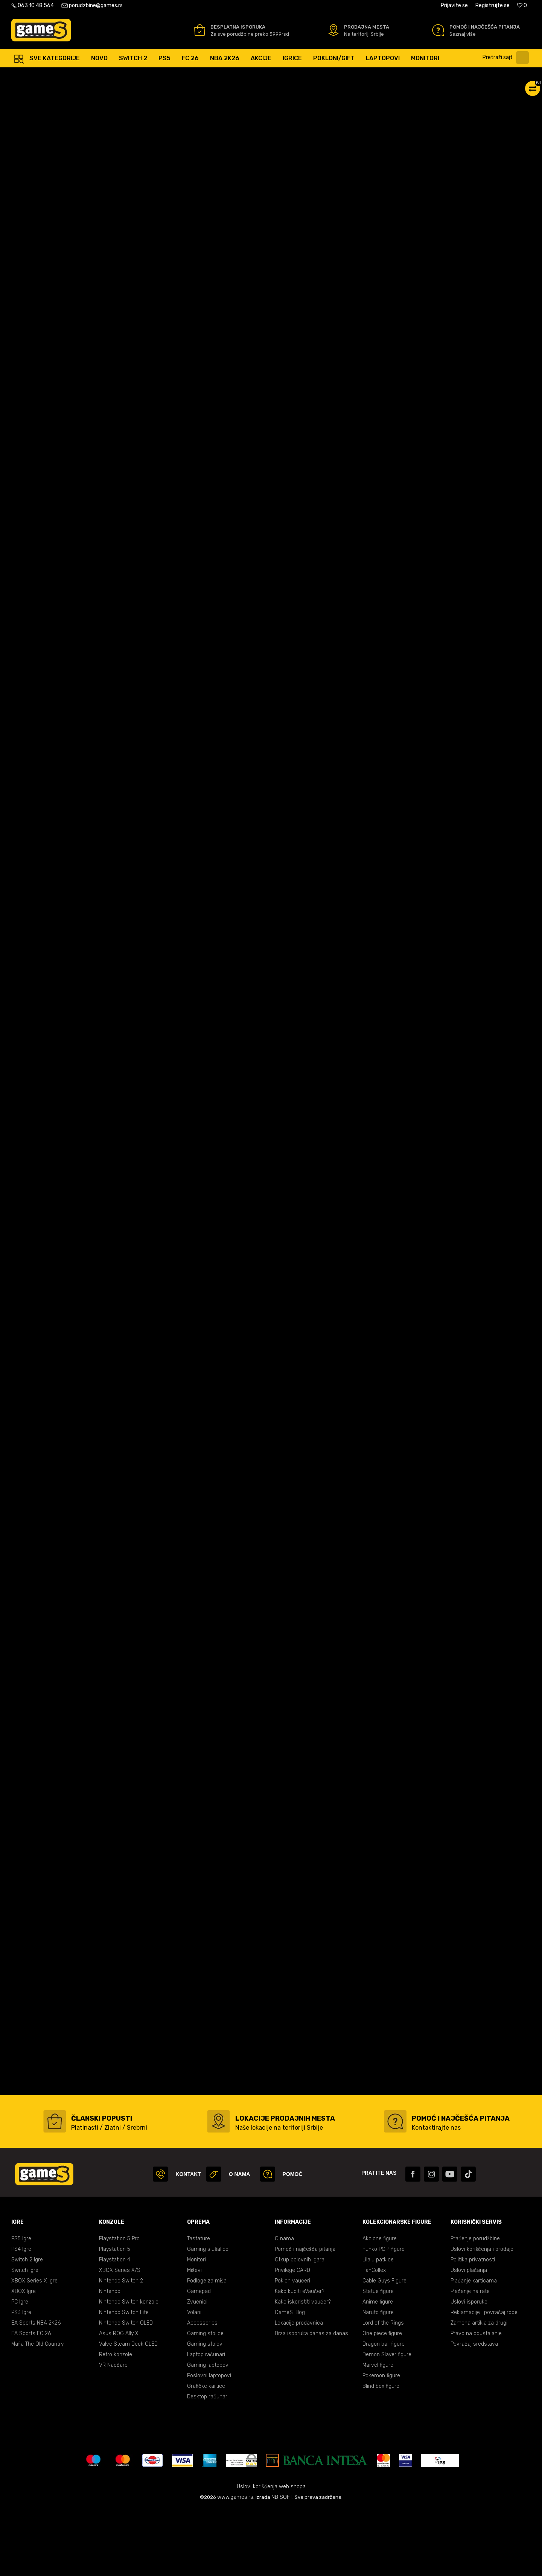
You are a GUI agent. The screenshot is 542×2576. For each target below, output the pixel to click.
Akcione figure (379, 2305)
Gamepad (199, 2358)
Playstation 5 (114, 2316)
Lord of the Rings (383, 2390)
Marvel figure (377, 2432)
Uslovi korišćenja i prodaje (482, 2316)
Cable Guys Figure (384, 2348)
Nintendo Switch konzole (128, 2369)
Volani (194, 2379)
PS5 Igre (21, 2305)
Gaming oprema (108, 75)
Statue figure (378, 2358)
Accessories (202, 2390)
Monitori (196, 2326)
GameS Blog (290, 2379)
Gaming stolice (205, 2400)
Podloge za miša (207, 2348)
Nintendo (109, 2358)
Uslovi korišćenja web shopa (271, 2553)
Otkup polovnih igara (299, 2326)
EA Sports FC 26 (31, 2400)
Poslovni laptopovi (209, 2442)
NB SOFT (281, 2564)
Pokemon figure (381, 2442)
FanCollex (374, 2337)
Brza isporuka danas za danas (311, 2400)
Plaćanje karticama (474, 2348)
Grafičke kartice (206, 2453)
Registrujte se (492, 5)
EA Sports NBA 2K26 (36, 2390)
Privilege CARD (292, 2337)
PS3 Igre (21, 2379)
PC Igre (19, 2369)
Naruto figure (378, 2379)
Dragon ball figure (383, 2411)
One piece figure (382, 2400)
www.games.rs (235, 2564)
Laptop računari (206, 2421)
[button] (507, 57)
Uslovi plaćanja (469, 2337)
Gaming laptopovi (208, 2432)
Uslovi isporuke (469, 2369)
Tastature (198, 2305)
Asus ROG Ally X (119, 2400)
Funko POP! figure (383, 2316)
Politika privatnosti (473, 2326)
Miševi (194, 2337)
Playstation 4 (114, 2326)
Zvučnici (197, 2369)
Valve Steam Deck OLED (128, 2411)
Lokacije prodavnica (299, 2390)
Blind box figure (380, 2453)
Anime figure (377, 2369)
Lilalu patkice (378, 2326)
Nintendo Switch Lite (124, 2379)
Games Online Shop (33, 75)
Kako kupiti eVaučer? (299, 2358)
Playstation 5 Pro (119, 2305)
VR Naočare (113, 2432)
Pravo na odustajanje (476, 2400)
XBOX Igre (23, 2358)
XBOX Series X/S (119, 2337)
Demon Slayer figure (386, 2421)
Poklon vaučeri (292, 2348)
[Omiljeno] (522, 5)
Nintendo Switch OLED (126, 2390)
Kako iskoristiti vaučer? (303, 2369)
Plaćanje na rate (470, 2358)
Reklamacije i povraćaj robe (484, 2379)
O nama (284, 2305)
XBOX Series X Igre (34, 2348)
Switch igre (24, 2337)
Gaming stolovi (205, 2411)
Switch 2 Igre (27, 2326)
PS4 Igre (21, 2316)
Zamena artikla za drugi (479, 2390)
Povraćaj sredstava (474, 2411)
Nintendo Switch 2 (121, 2348)
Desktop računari (207, 2463)
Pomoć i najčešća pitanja (305, 2316)
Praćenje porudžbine (475, 2305)
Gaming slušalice (207, 2316)
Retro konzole (115, 2421)
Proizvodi (73, 75)
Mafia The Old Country (37, 2411)
